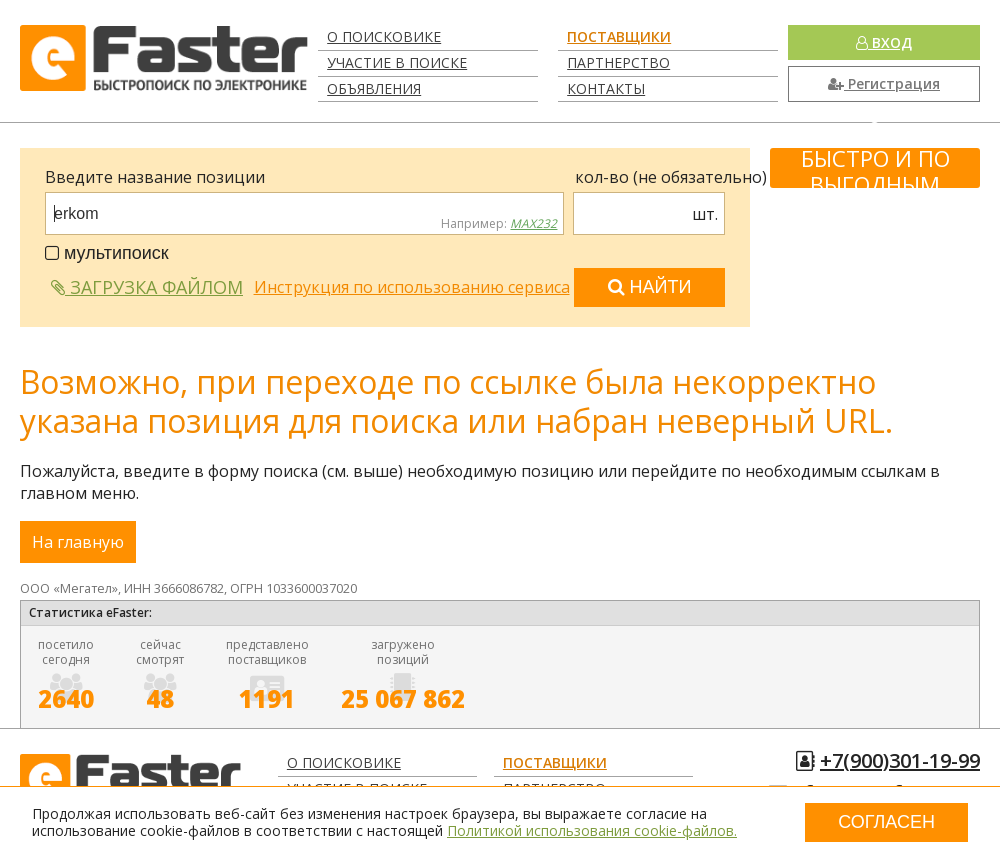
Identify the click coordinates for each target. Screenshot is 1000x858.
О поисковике (384, 36)
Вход (884, 42)
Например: (499, 224)
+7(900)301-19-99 (900, 760)
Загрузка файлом (147, 287)
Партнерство (618, 62)
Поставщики (619, 36)
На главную (78, 542)
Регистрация (884, 83)
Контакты (606, 88)
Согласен (886, 822)
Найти (650, 287)
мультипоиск (107, 253)
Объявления (374, 88)
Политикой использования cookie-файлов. (592, 830)
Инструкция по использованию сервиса (412, 287)
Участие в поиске (397, 62)
